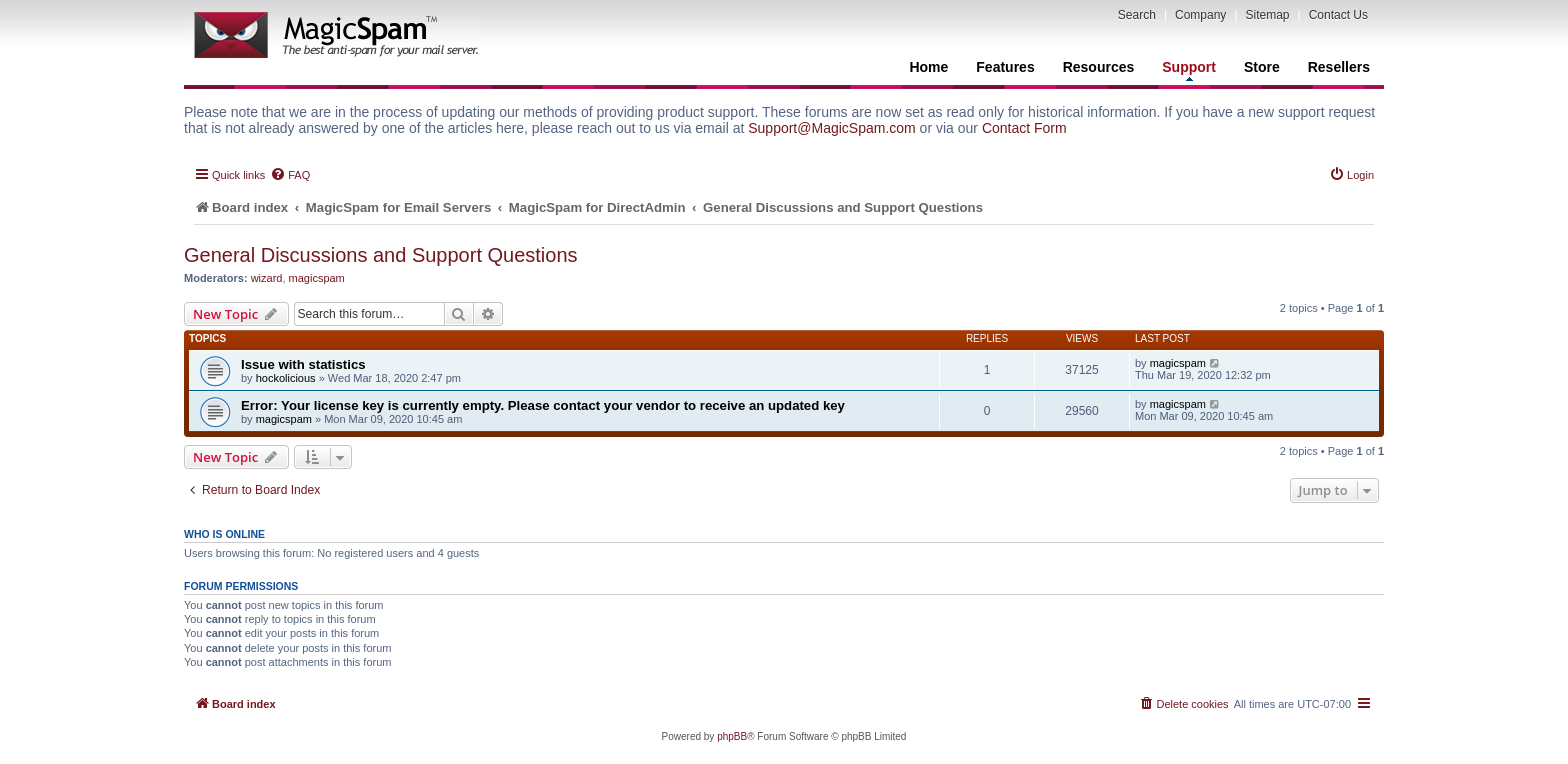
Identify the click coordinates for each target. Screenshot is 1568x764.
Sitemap (1267, 15)
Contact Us (1338, 15)
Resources (1099, 67)
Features (1005, 67)
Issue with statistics (303, 364)
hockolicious (286, 378)
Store (1262, 67)
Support (1189, 70)
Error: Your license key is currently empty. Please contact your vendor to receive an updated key (543, 405)
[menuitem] (290, 175)
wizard (267, 278)
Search (1137, 15)
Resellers (1339, 67)
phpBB (732, 736)
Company (1200, 15)
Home (928, 67)
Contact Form (1024, 128)
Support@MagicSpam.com (832, 128)
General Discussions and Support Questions (381, 255)
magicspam (317, 278)
